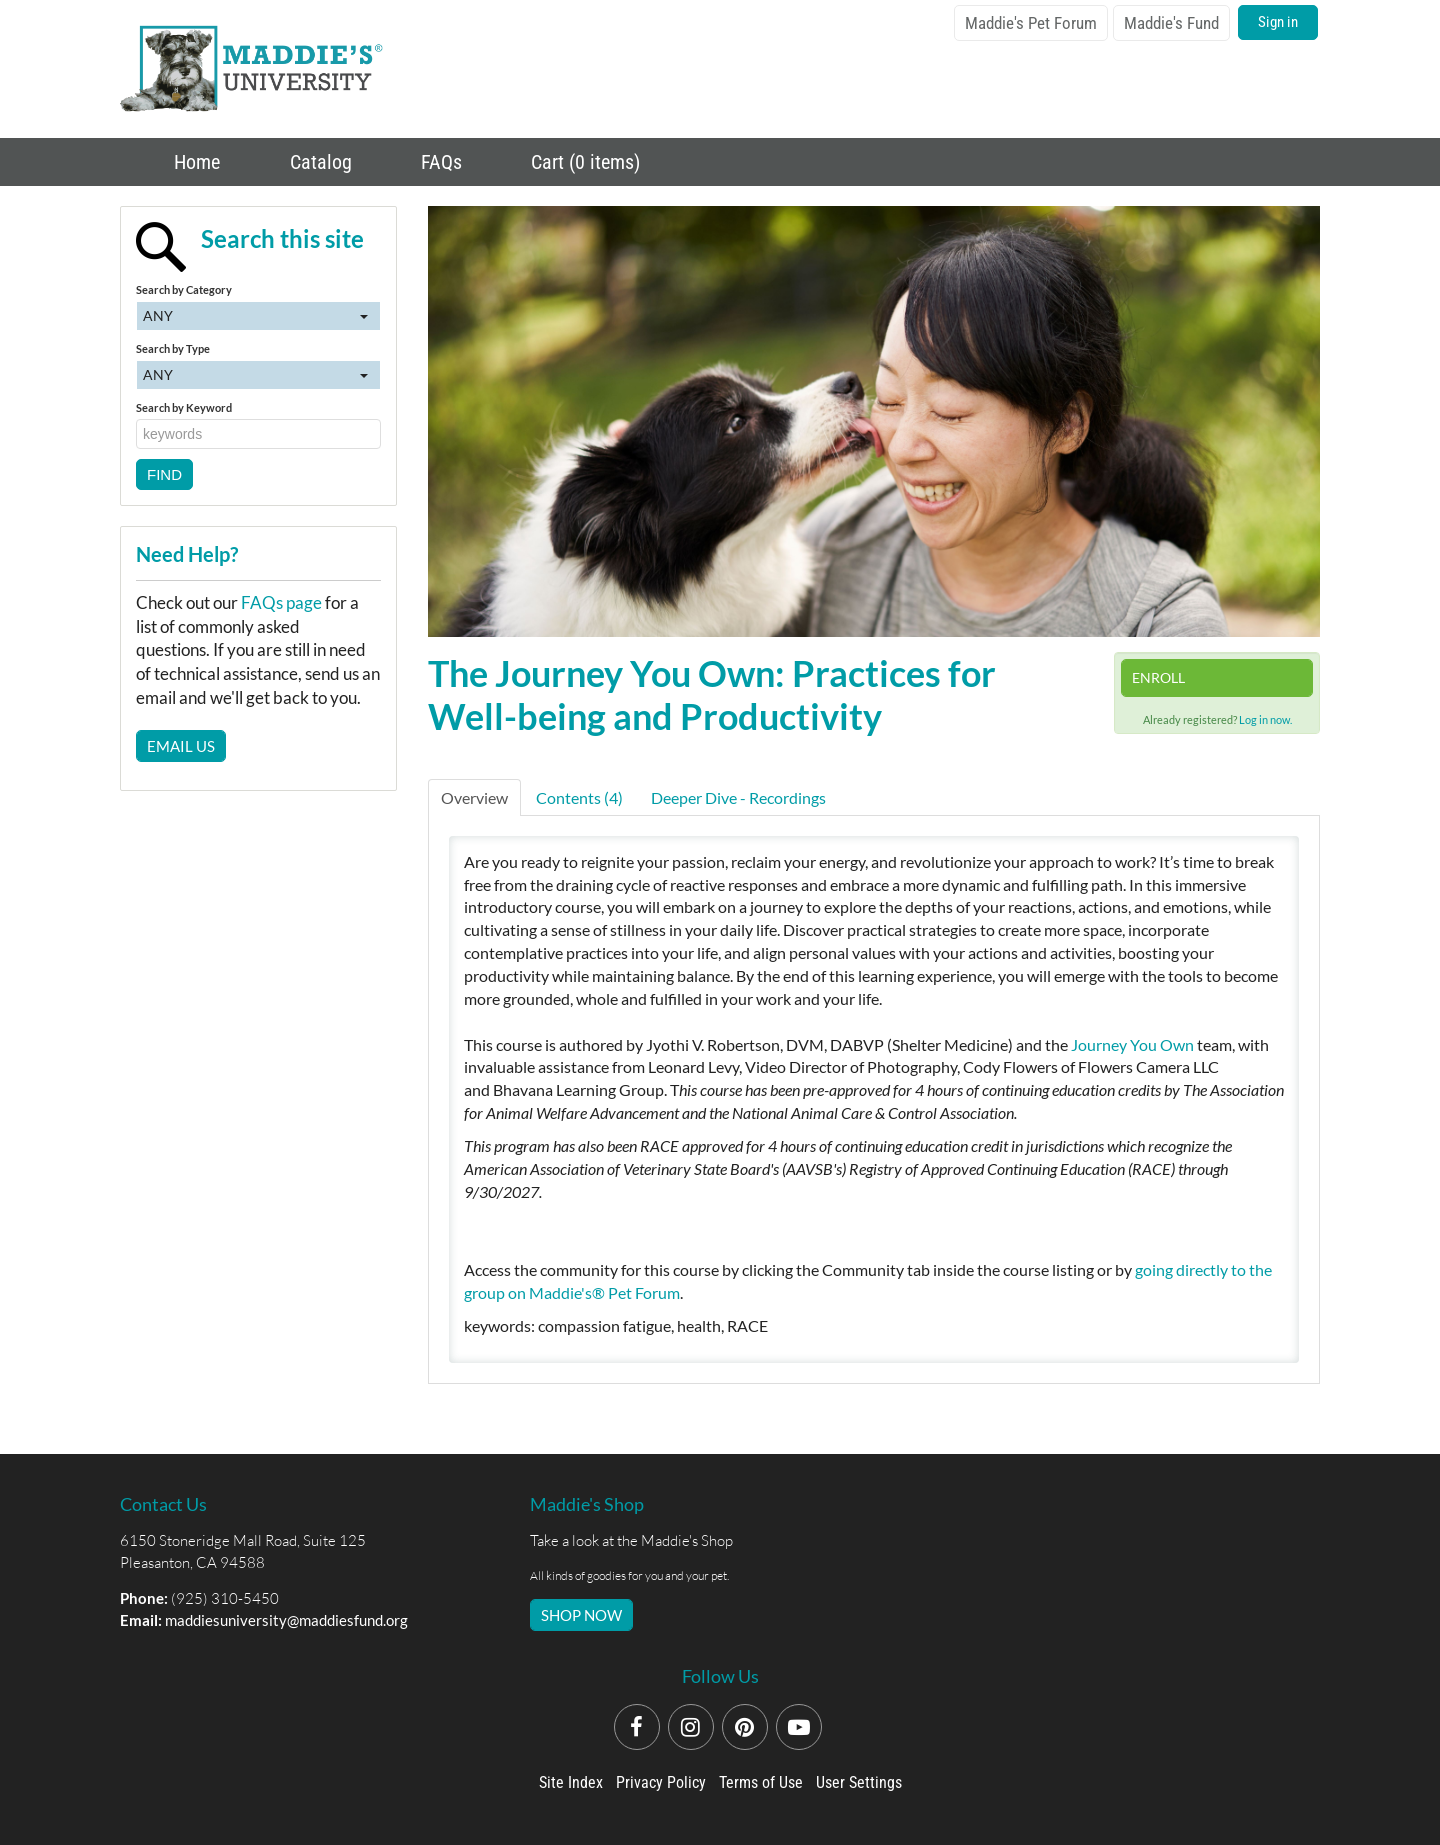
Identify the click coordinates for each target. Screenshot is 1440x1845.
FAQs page (281, 602)
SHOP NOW (581, 1615)
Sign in (1278, 22)
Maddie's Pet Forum (1031, 23)
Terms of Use (761, 1782)
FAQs (439, 162)
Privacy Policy (661, 1782)
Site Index (571, 1782)
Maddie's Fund (1171, 23)
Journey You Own (1132, 1044)
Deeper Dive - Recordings (738, 797)
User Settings (859, 1782)
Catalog (318, 162)
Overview (474, 797)
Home (194, 162)
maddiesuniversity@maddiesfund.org (286, 1620)
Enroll (1158, 677)
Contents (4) (579, 797)
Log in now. (1265, 719)
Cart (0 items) (583, 162)
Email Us (181, 746)
